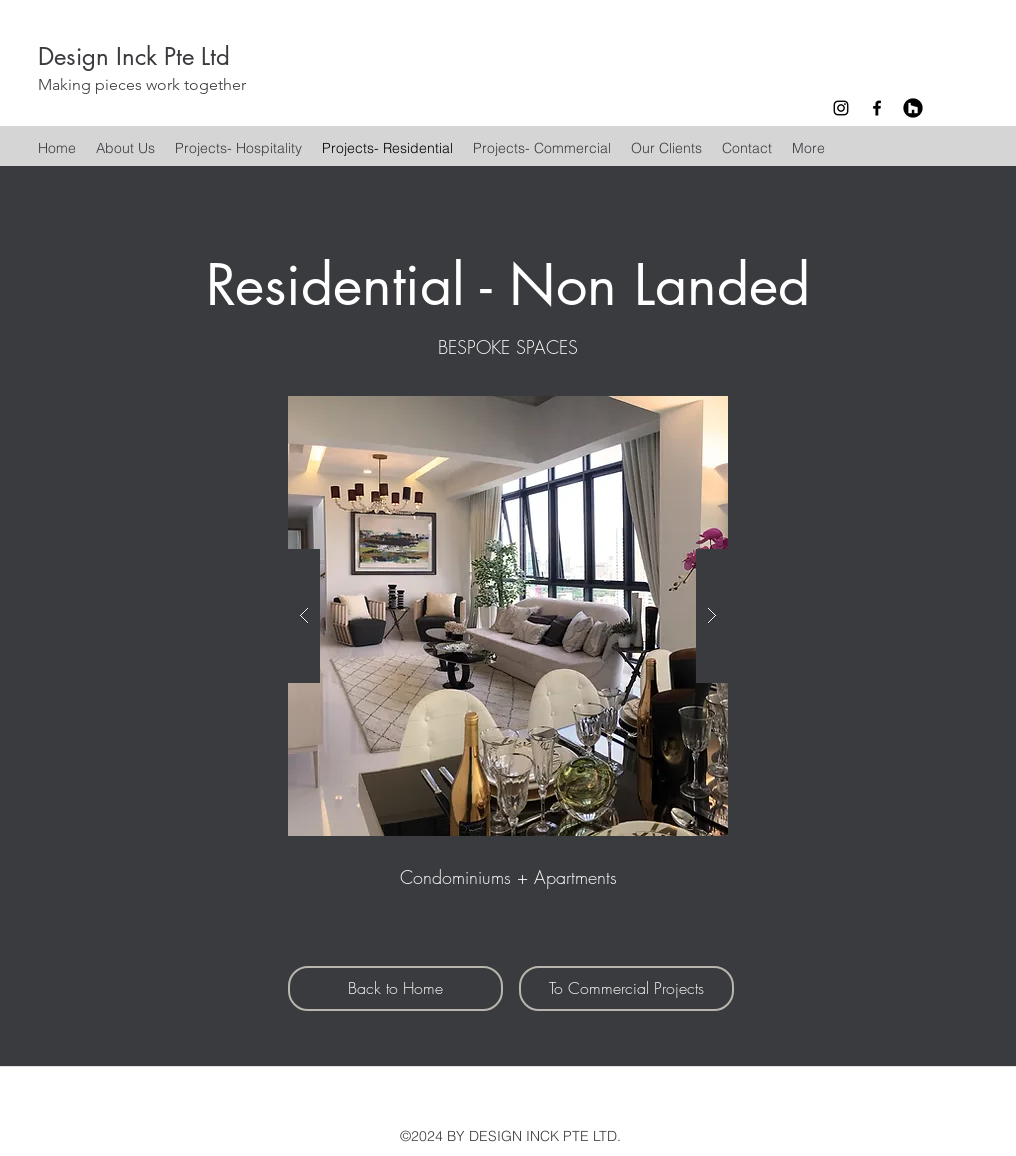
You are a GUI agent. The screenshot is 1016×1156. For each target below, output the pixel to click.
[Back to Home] (395, 988)
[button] (508, 616)
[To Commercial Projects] (626, 988)
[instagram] (841, 108)
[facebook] (877, 108)
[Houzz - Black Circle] (913, 108)
